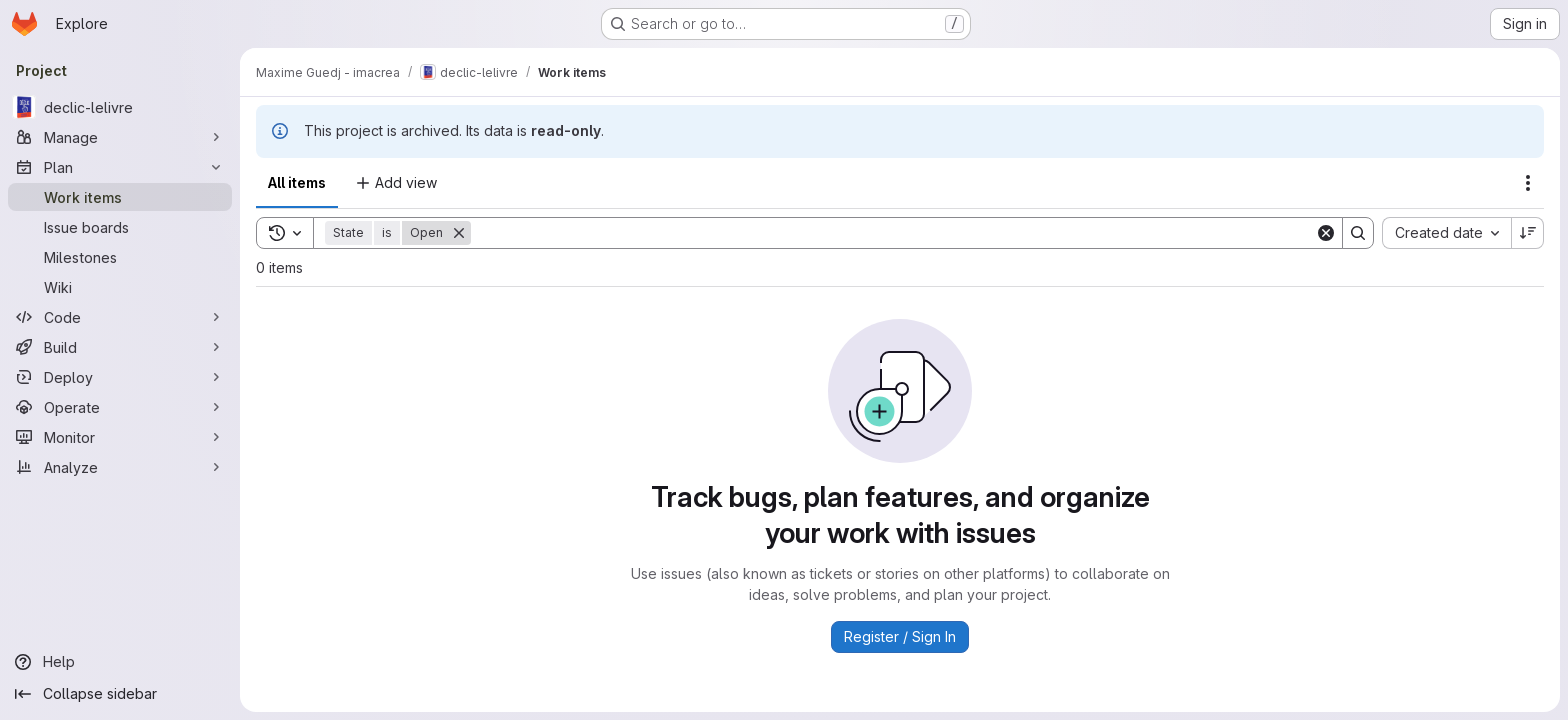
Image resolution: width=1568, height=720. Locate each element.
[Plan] (120, 167)
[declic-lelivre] (120, 107)
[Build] (120, 347)
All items (297, 182)
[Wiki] (120, 287)
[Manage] (120, 137)
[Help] (120, 662)
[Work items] (120, 197)
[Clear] (1326, 233)
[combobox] (1446, 233)
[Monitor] (120, 437)
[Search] (893, 233)
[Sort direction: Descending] (1528, 233)
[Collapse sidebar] (120, 694)
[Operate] (120, 407)
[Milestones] (120, 257)
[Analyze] (120, 467)
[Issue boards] (120, 227)
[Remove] (459, 233)
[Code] (120, 317)
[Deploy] (120, 377)
